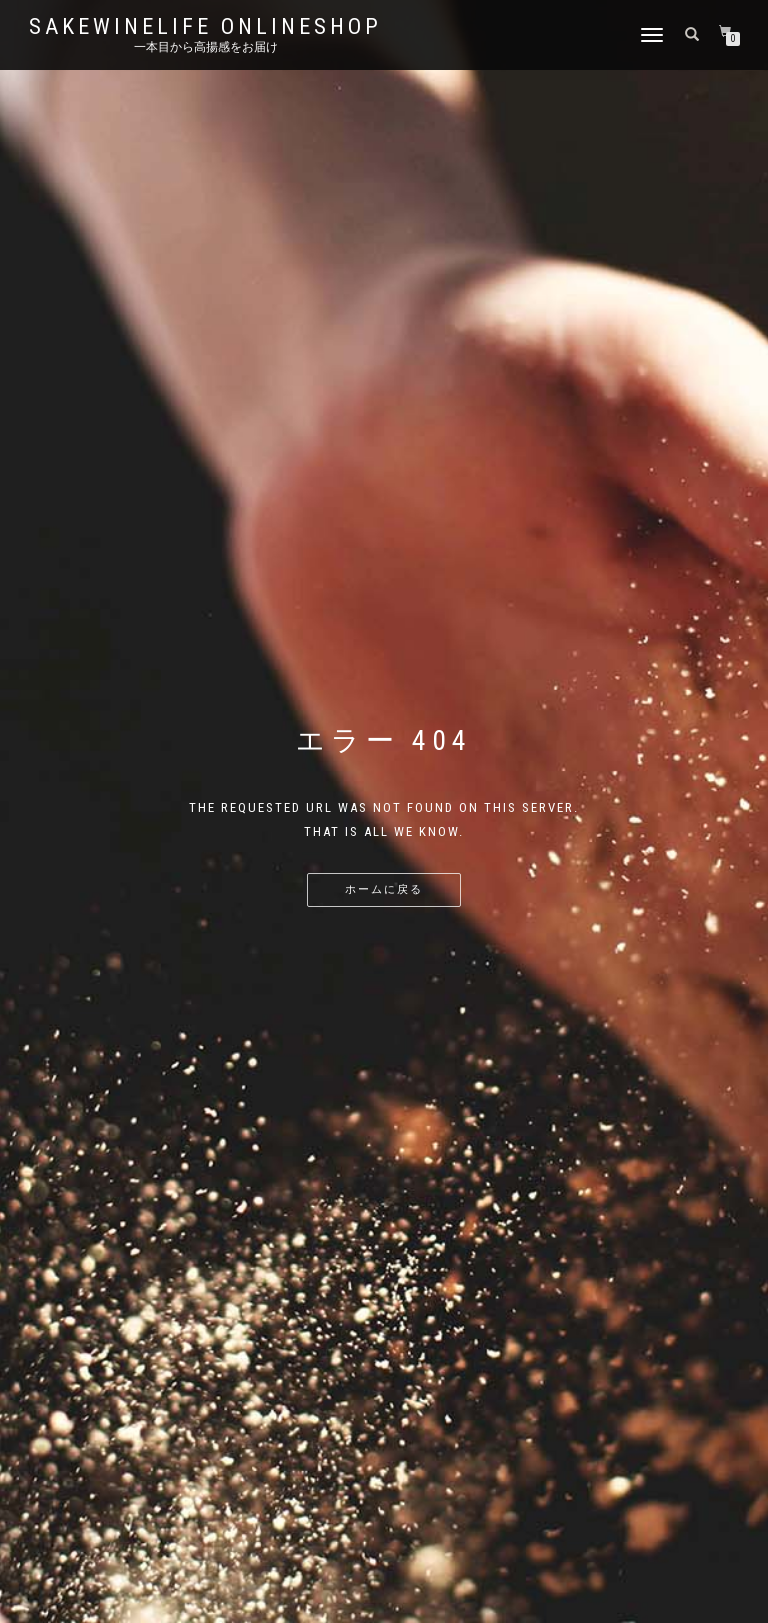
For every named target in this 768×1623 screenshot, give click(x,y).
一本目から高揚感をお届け (206, 47)
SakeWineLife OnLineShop (205, 27)
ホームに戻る (384, 889)
